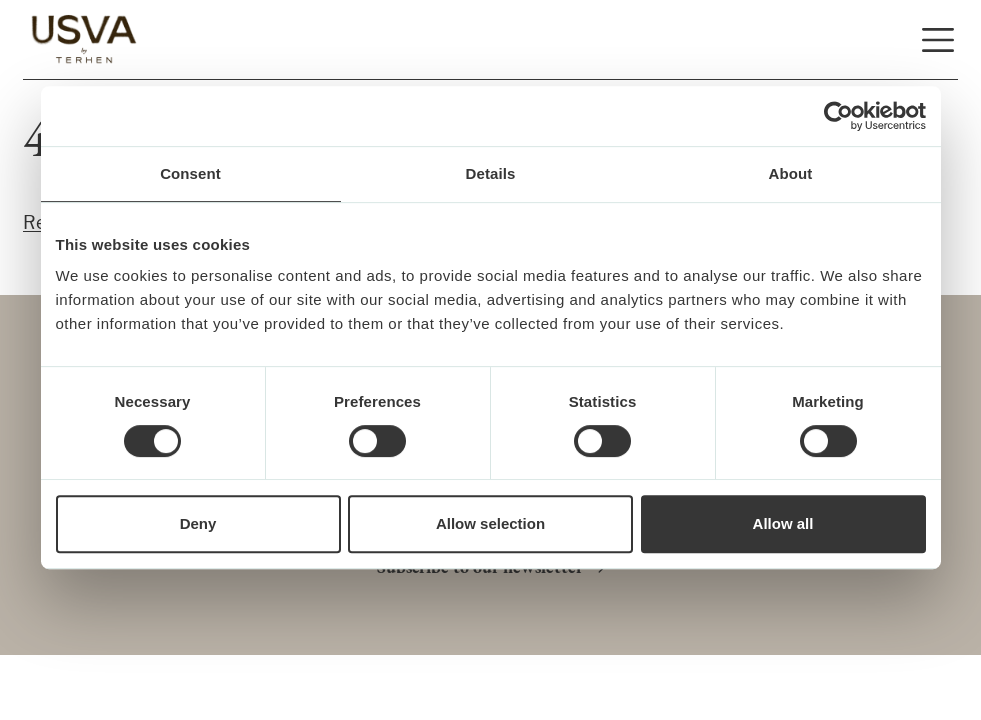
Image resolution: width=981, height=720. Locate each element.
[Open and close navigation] (938, 40)
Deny (198, 524)
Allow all (783, 524)
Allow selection (490, 524)
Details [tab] (491, 173)
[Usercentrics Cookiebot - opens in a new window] (838, 116)
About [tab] (791, 173)
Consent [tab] (190, 173)
